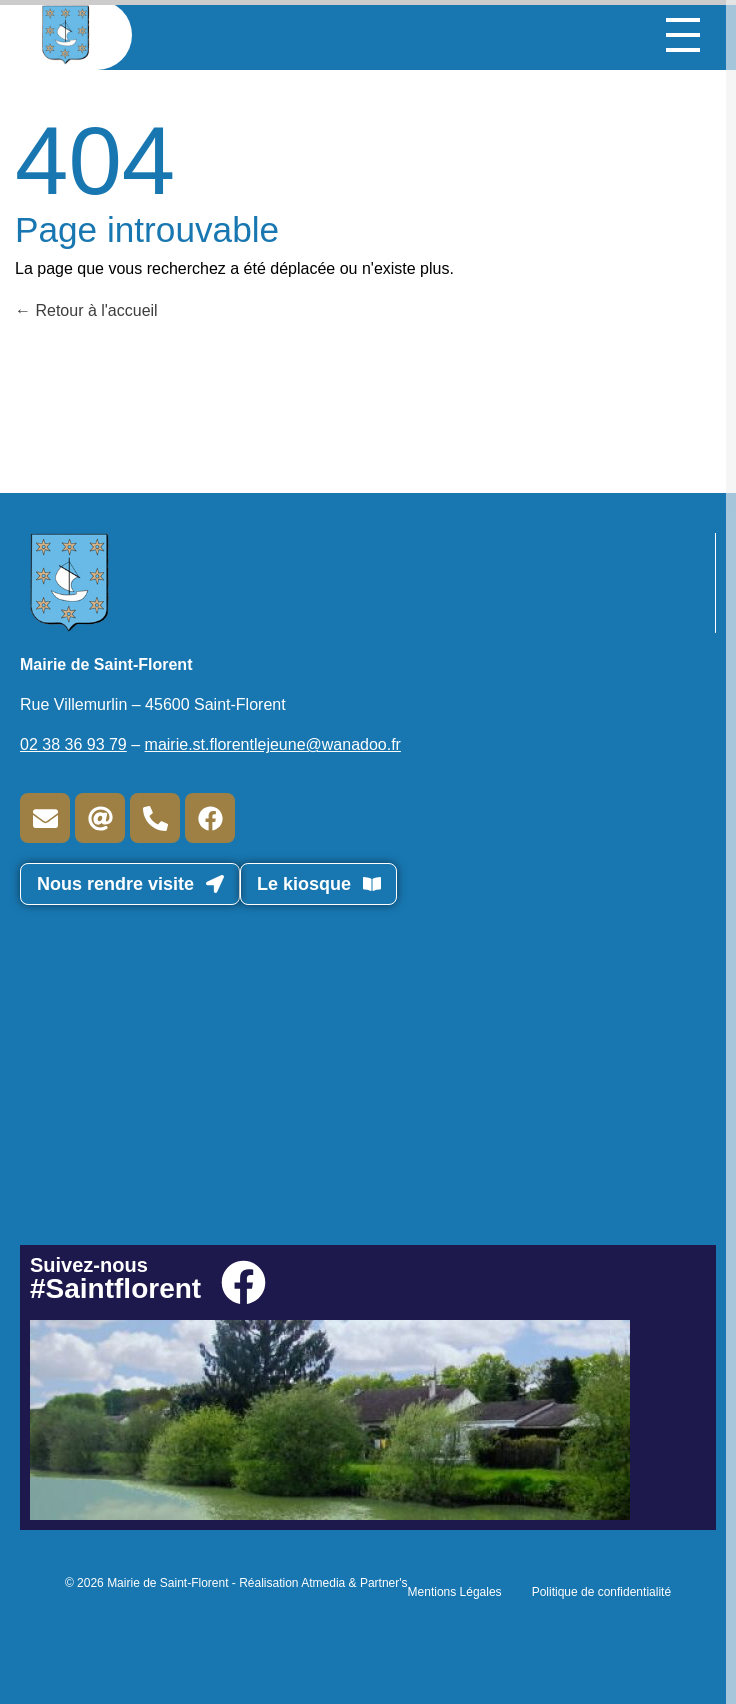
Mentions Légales (455, 1592)
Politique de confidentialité (601, 1592)
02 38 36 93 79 (73, 744)
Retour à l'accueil (86, 310)
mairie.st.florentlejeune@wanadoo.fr (273, 744)
